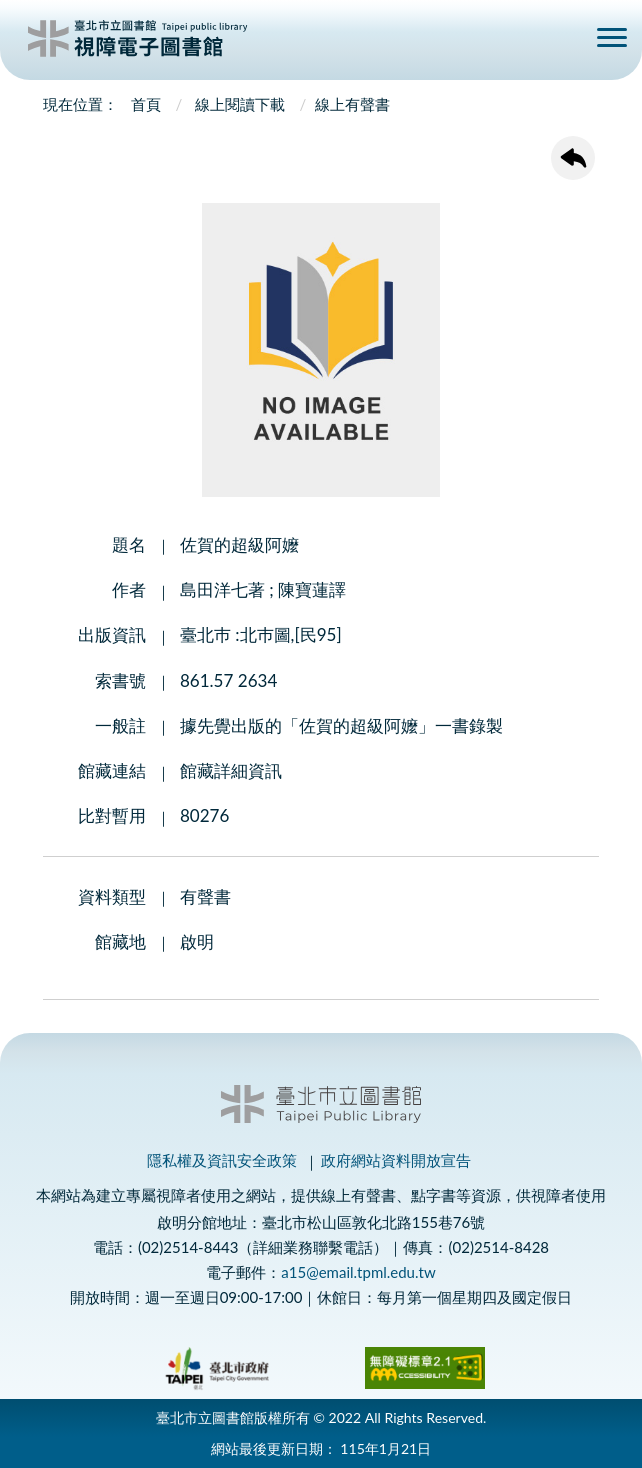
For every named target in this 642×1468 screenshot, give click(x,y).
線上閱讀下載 (240, 104)
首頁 (146, 104)
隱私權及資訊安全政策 (222, 1160)
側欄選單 (612, 37)
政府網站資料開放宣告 (396, 1160)
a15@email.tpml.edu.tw (358, 1272)
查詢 (564, 41)
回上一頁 (573, 158)
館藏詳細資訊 (231, 770)
